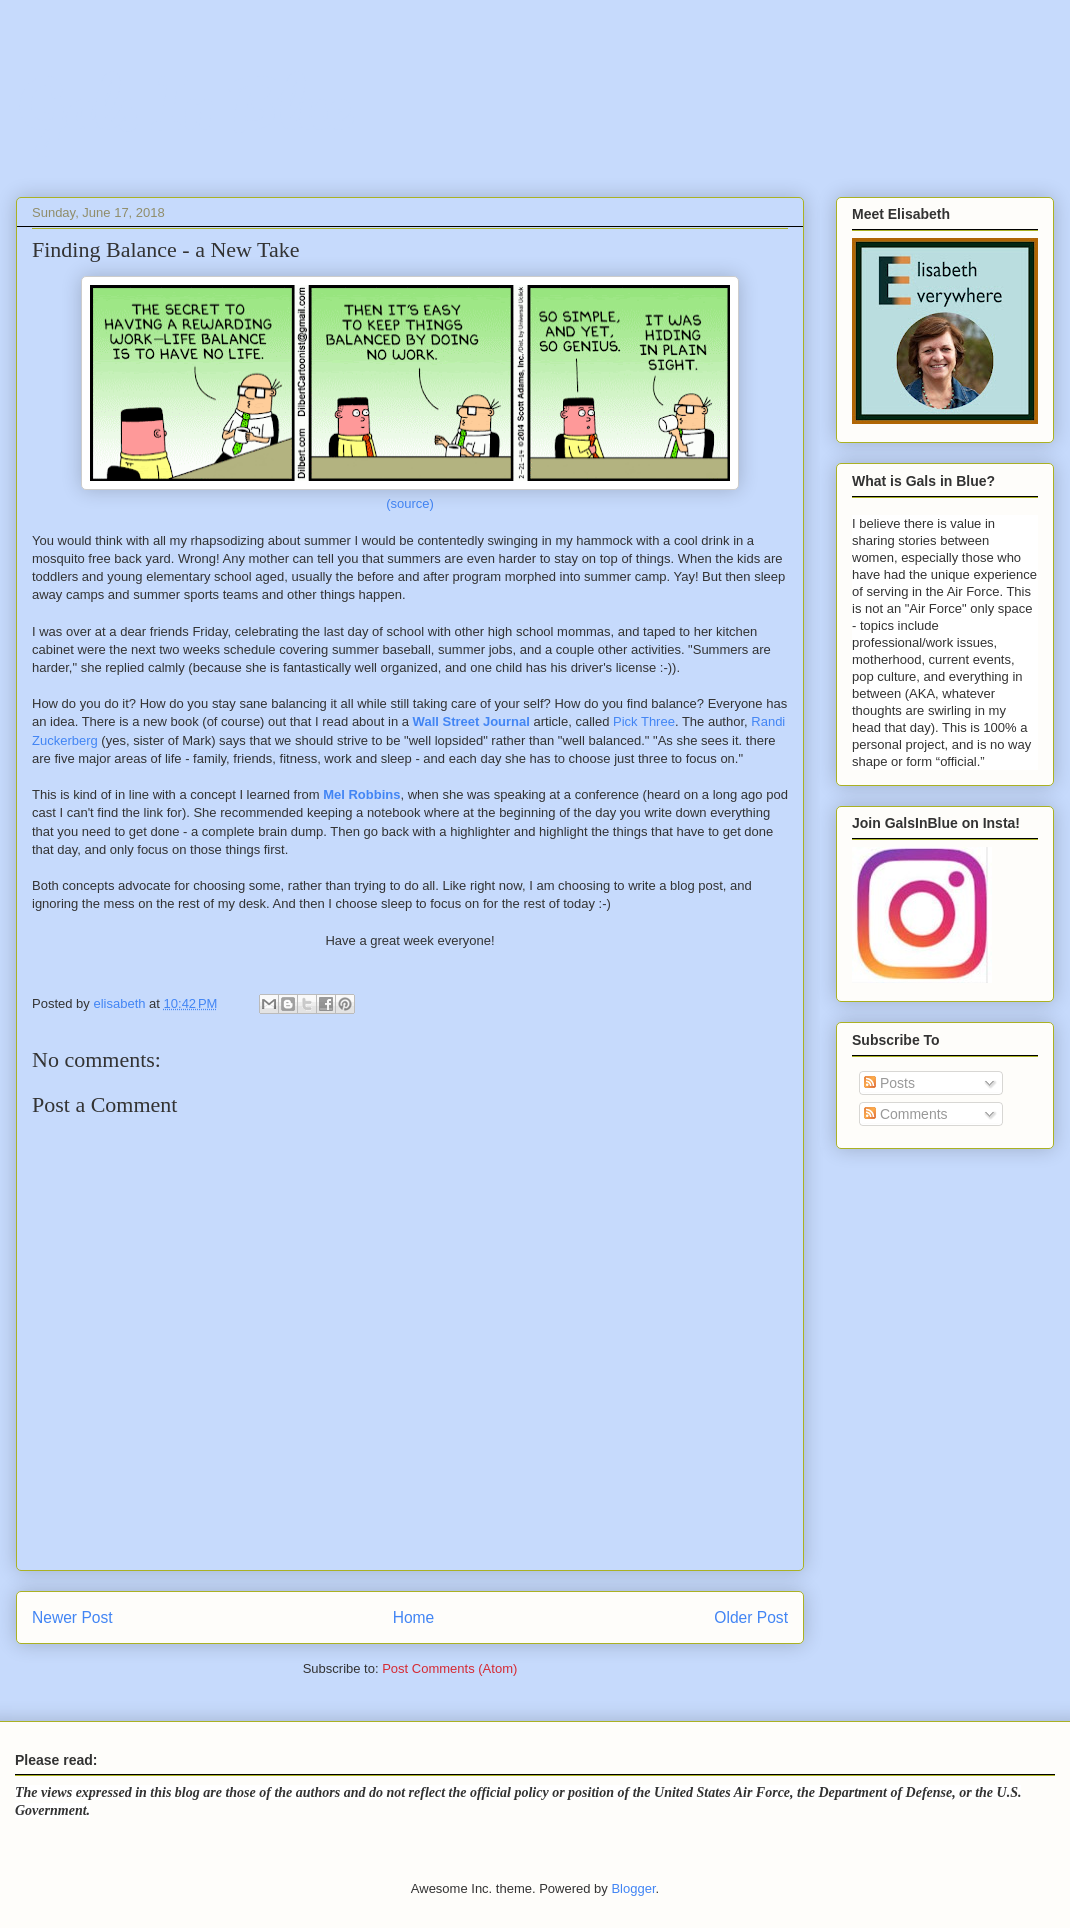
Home (414, 1617)
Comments (906, 1114)
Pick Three (644, 721)
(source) (410, 503)
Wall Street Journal (471, 721)
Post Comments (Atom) (449, 1668)
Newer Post (72, 1617)
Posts (889, 1083)
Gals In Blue (183, 104)
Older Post (751, 1617)
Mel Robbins (361, 794)
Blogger (633, 1888)
